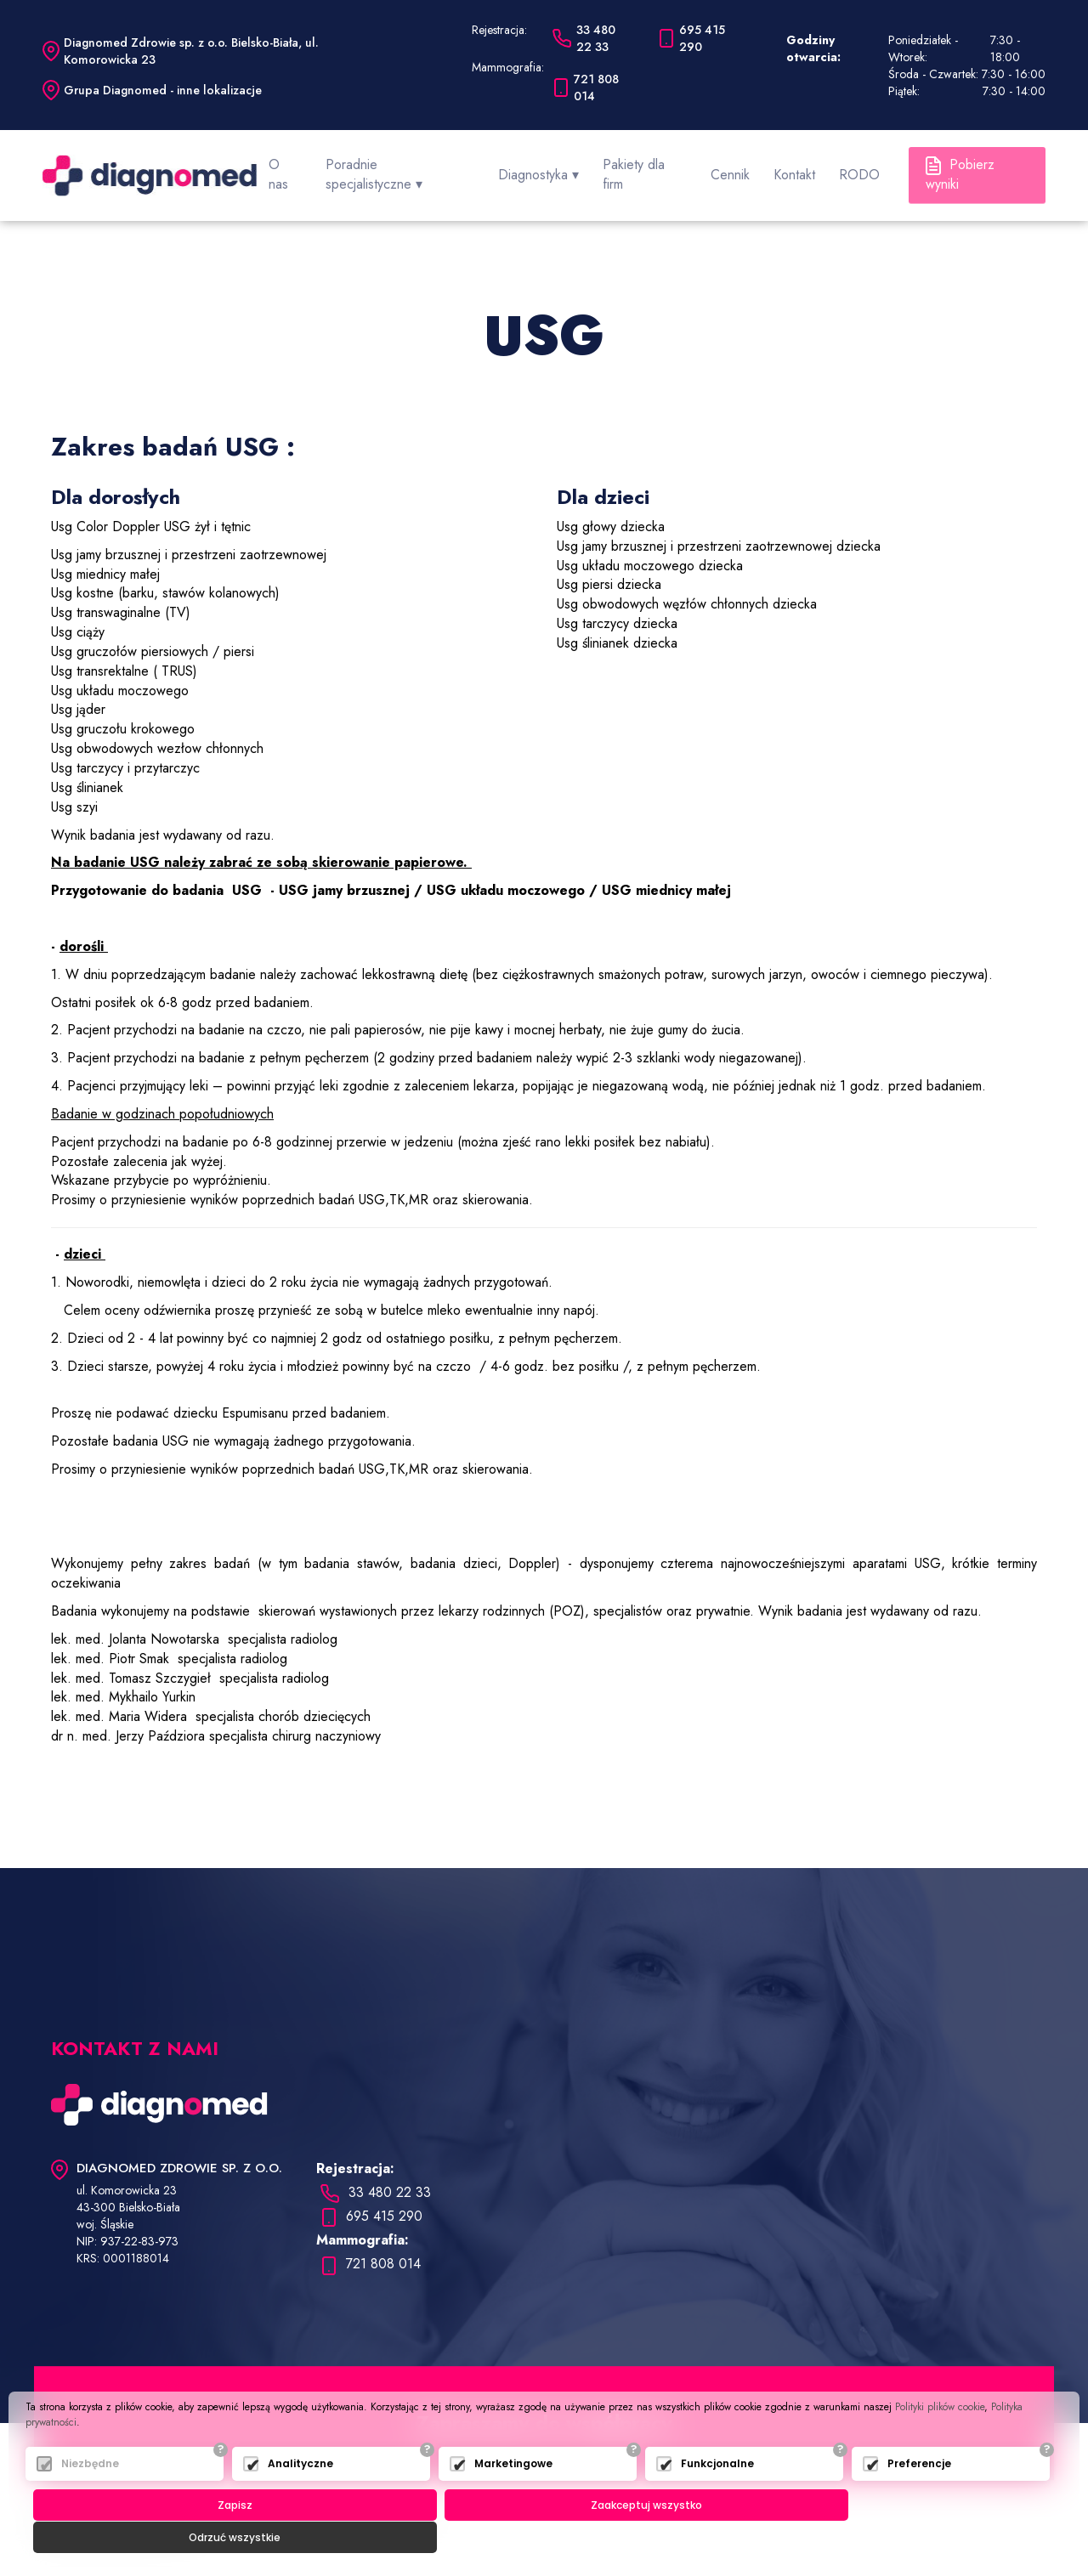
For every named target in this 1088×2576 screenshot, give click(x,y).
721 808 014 (370, 2249)
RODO (859, 167)
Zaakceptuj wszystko (548, 2537)
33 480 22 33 (375, 2178)
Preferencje (919, 2495)
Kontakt (801, 167)
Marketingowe (513, 2495)
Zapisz (202, 2537)
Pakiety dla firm (663, 167)
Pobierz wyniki (975, 166)
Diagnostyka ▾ (563, 167)
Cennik (743, 167)
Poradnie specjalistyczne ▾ (429, 167)
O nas (318, 167)
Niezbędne (90, 2495)
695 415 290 (371, 2201)
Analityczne (300, 2495)
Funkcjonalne (717, 2495)
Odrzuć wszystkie (894, 2537)
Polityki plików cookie (939, 2439)
